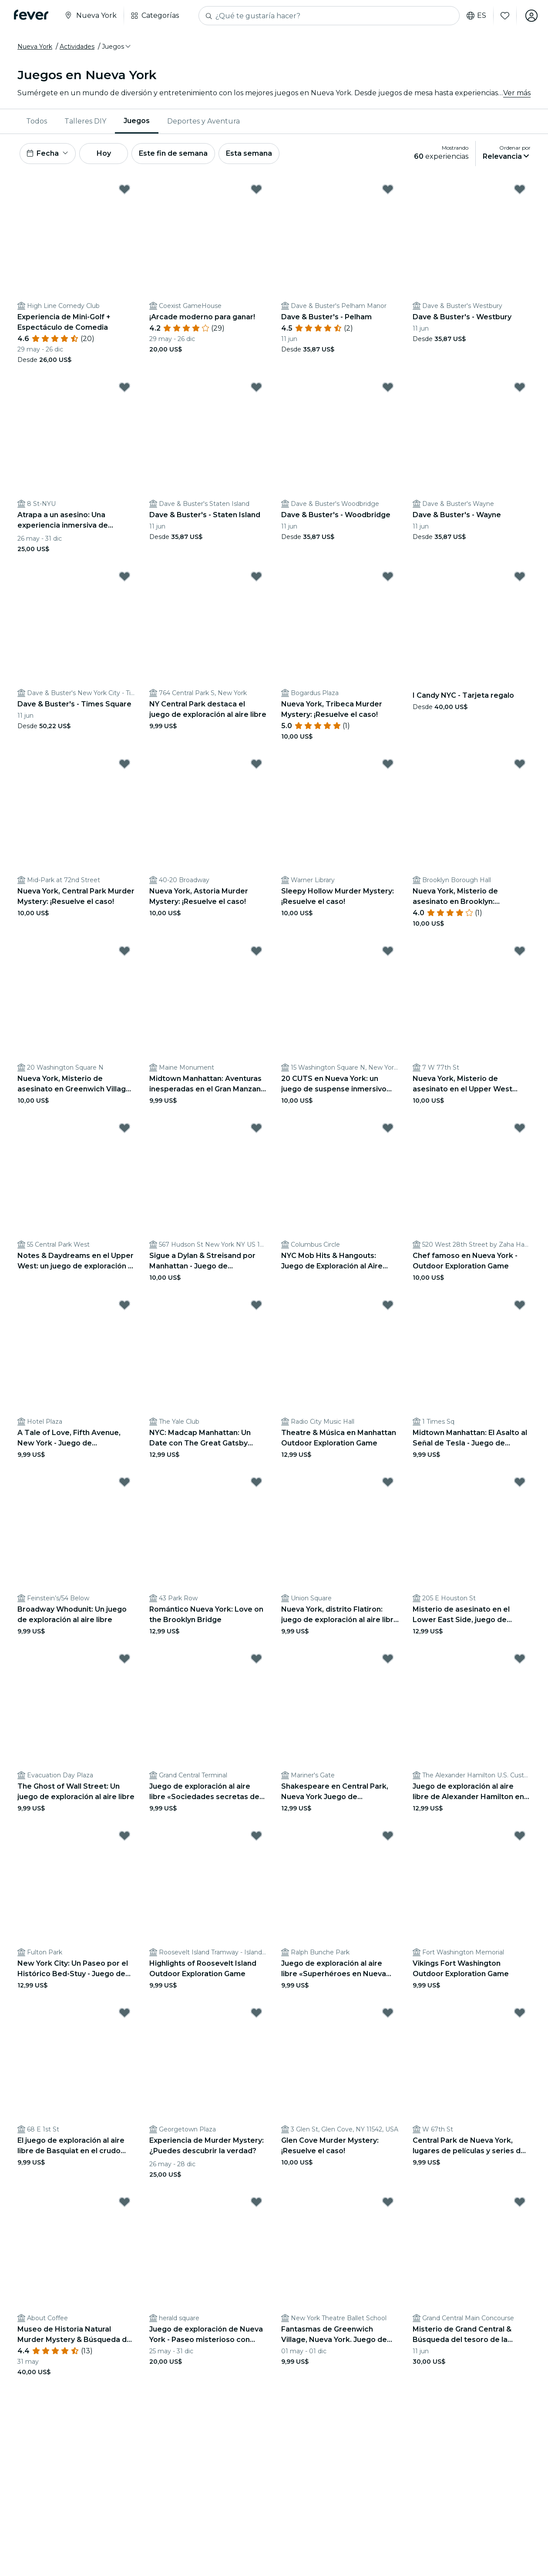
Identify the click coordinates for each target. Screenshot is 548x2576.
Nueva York (34, 46)
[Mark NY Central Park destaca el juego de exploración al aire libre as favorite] (256, 576)
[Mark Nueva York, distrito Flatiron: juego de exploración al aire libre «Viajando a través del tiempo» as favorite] (387, 1482)
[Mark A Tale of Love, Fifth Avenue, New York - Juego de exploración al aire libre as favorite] (124, 1305)
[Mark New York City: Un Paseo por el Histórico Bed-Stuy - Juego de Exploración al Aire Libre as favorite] (124, 1835)
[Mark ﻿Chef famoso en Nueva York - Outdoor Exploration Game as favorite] (519, 1128)
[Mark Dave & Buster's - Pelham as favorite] (387, 189)
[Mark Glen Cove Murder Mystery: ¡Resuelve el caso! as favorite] (387, 2012)
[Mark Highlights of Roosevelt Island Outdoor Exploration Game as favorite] (256, 1835)
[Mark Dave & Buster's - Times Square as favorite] (124, 576)
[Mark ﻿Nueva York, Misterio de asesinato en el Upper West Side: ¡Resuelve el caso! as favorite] (519, 951)
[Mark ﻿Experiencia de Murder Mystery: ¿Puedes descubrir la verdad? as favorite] (256, 2012)
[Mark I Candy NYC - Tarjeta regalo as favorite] (519, 576)
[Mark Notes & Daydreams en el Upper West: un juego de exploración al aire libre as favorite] (124, 1128)
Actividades (77, 46)
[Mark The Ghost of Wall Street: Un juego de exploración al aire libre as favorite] (124, 1658)
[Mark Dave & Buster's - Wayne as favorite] (519, 387)
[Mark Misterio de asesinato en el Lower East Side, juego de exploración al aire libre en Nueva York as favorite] (519, 1482)
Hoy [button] (104, 153)
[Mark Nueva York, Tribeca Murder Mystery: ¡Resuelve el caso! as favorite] (387, 576)
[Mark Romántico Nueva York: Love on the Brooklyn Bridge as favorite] (256, 1482)
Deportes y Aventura (203, 121)
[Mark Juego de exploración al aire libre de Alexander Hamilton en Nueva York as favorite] (519, 1658)
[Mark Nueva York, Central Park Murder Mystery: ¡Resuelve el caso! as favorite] (124, 763)
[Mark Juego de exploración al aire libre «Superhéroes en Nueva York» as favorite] (387, 1835)
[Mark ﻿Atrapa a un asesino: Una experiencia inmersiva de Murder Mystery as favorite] (124, 387)
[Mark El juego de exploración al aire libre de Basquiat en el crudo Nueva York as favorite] (124, 2012)
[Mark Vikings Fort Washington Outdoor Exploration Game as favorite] (519, 1835)
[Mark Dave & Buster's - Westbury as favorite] (519, 189)
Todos (36, 121)
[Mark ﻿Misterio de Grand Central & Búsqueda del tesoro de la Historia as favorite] (519, 2202)
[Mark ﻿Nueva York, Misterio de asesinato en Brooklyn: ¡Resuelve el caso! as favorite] (519, 763)
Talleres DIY (85, 121)
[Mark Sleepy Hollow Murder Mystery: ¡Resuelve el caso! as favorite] (387, 763)
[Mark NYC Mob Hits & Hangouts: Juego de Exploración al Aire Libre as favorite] (387, 1128)
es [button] (476, 16)
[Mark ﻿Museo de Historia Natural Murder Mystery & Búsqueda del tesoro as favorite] (124, 2202)
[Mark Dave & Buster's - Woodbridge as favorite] (387, 387)
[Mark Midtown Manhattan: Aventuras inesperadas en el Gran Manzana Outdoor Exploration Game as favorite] (256, 951)
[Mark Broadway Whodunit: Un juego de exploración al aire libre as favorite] (124, 1482)
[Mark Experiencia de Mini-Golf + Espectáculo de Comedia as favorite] (124, 189)
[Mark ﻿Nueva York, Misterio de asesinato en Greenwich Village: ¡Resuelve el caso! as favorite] (124, 951)
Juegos (137, 121)
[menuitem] (36, 121)
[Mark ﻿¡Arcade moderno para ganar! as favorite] (256, 189)
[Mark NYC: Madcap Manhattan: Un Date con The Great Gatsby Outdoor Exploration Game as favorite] (256, 1305)
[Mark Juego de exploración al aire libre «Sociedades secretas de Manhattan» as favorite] (256, 1658)
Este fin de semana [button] (173, 153)
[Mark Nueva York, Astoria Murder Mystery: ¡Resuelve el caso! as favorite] (256, 763)
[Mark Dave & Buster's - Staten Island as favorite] (256, 387)
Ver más (517, 93)
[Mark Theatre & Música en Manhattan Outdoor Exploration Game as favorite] (387, 1305)
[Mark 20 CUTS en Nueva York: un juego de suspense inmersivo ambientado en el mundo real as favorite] (387, 951)
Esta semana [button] (249, 153)
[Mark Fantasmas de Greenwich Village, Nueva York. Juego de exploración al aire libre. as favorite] (387, 2202)
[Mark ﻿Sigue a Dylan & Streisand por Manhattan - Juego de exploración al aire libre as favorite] (256, 1128)
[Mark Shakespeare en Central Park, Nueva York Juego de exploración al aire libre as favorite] (387, 1658)
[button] (117, 46)
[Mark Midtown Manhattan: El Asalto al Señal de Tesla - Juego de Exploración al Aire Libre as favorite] (519, 1305)
